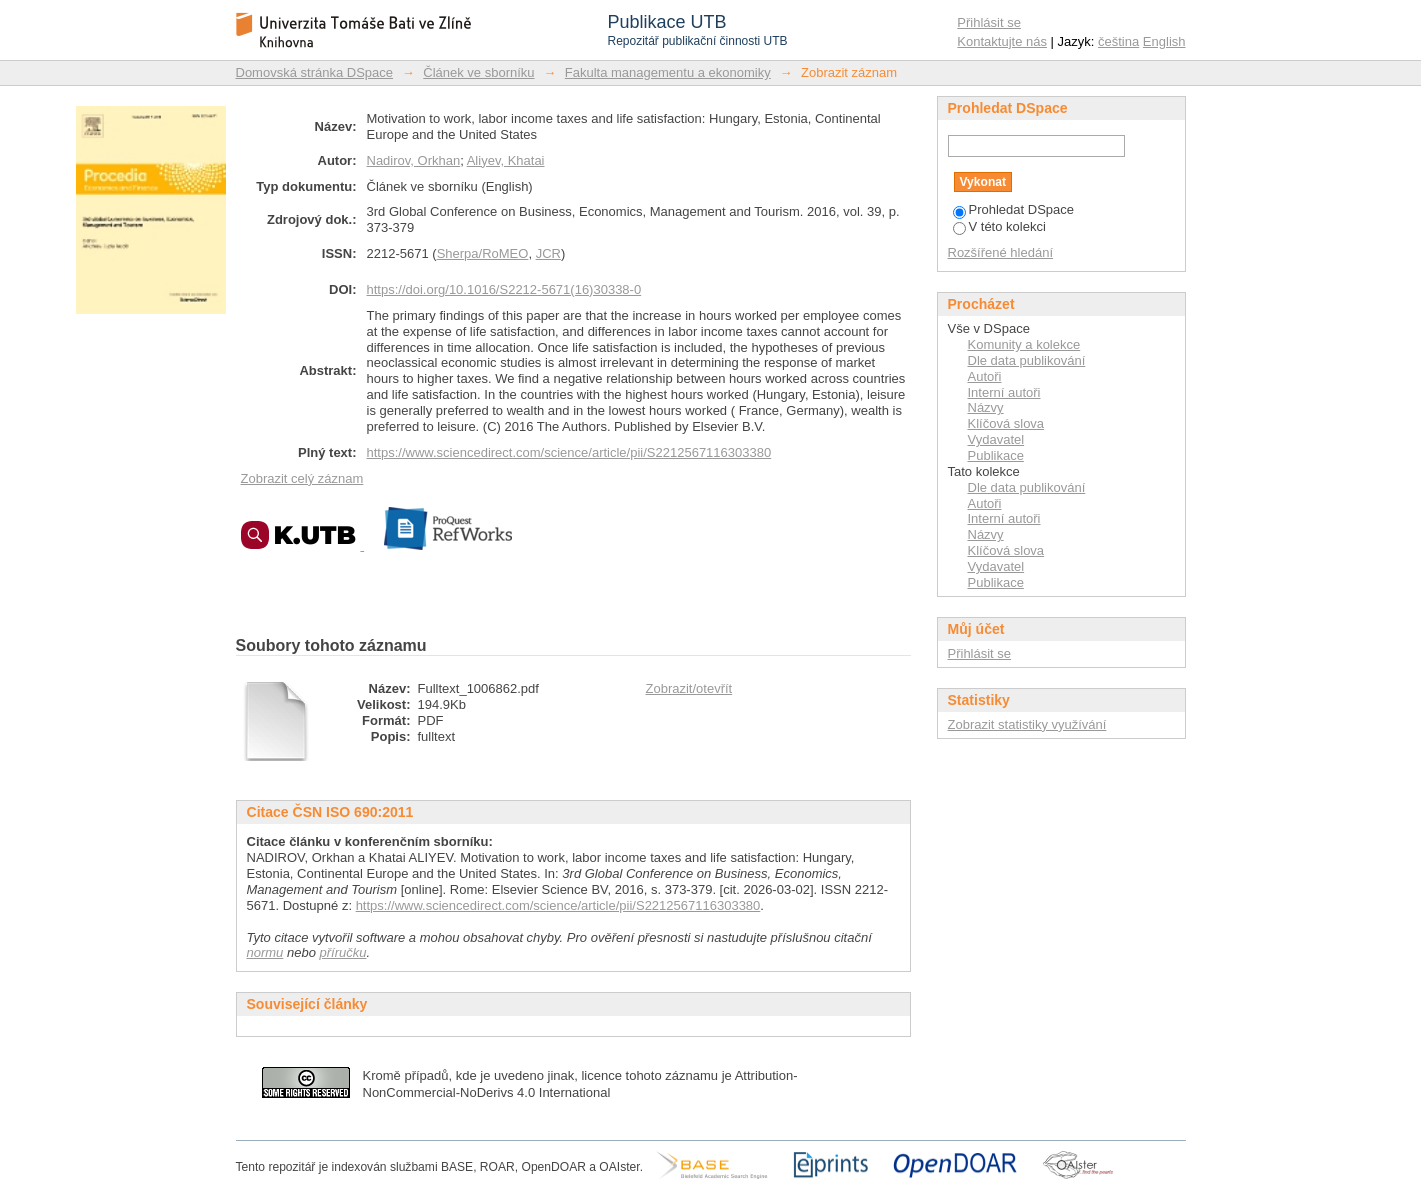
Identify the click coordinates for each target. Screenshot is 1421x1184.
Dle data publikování (1027, 360)
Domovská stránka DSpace (315, 72)
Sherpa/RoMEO (483, 253)
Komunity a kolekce (1024, 344)
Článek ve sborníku (478, 72)
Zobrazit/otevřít (689, 688)
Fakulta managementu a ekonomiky (668, 72)
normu (265, 952)
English (1164, 41)
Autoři (985, 376)
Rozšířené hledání (1001, 252)
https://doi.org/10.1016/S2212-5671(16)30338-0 (504, 289)
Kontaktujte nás (1002, 41)
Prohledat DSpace (1014, 209)
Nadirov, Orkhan (414, 160)
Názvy (986, 407)
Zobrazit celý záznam (302, 478)
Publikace (996, 455)
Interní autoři (1004, 392)
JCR (548, 253)
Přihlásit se (989, 22)
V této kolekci (999, 226)
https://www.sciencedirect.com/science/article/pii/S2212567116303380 (569, 452)
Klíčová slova (1006, 423)
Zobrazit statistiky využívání (1027, 724)
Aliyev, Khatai (506, 160)
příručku (343, 952)
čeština (1118, 41)
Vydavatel (996, 439)
